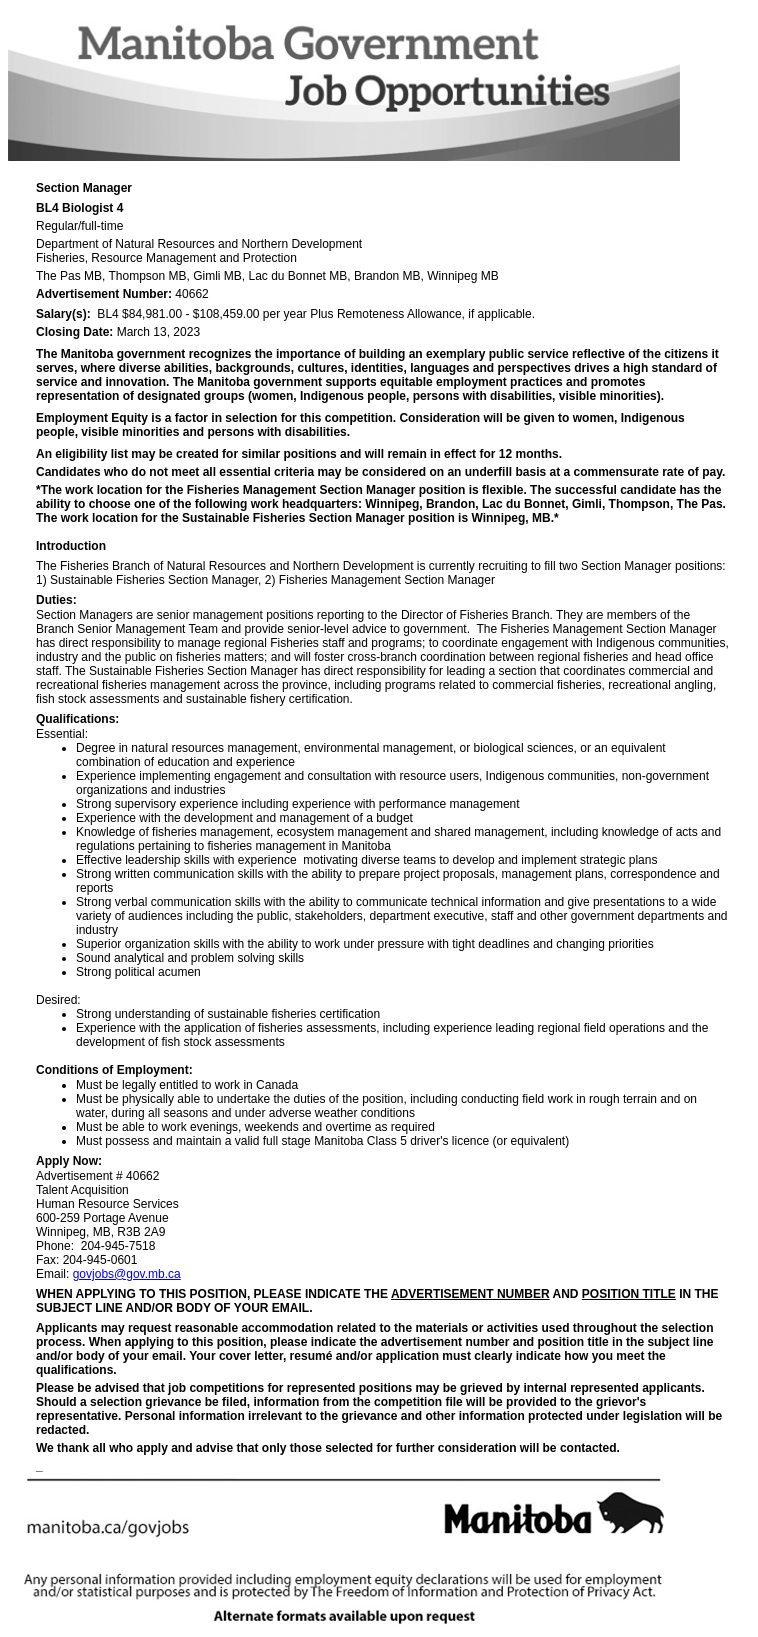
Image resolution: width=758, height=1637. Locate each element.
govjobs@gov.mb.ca (127, 1274)
